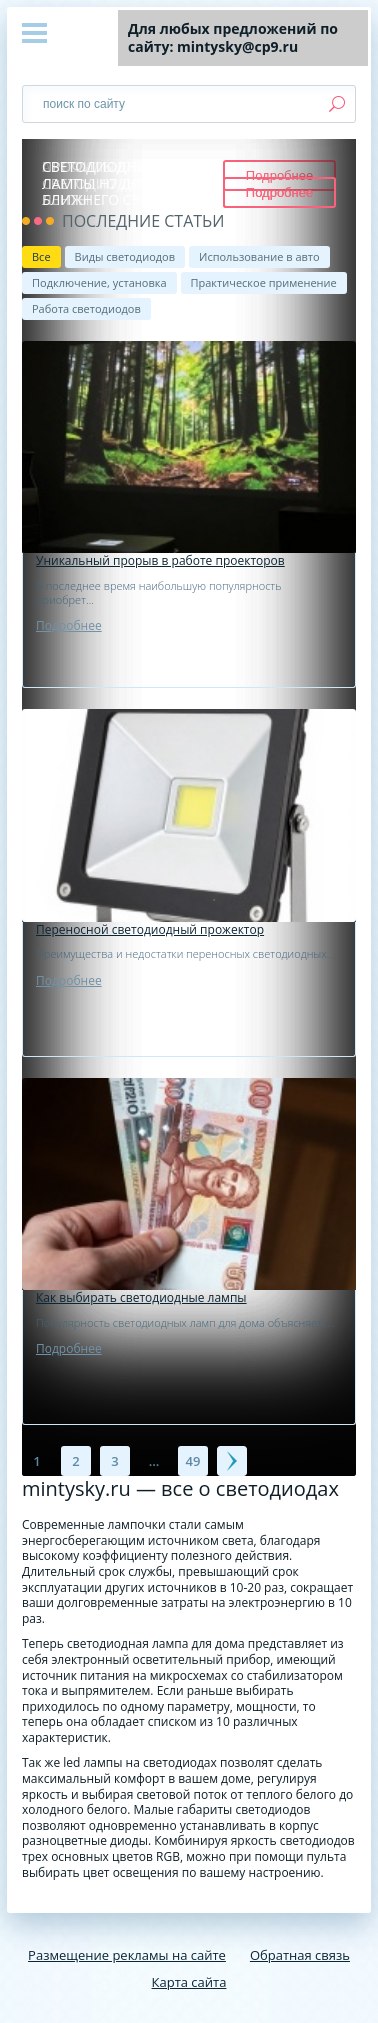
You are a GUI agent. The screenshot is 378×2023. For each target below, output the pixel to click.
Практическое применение (264, 282)
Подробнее (69, 625)
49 (193, 1461)
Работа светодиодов (86, 308)
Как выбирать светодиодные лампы (141, 1298)
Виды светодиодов (125, 256)
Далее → (232, 1461)
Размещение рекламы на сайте (127, 1955)
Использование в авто (259, 256)
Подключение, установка (99, 282)
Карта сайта (189, 1982)
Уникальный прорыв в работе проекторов (160, 561)
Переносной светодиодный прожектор (150, 930)
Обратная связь (300, 1955)
